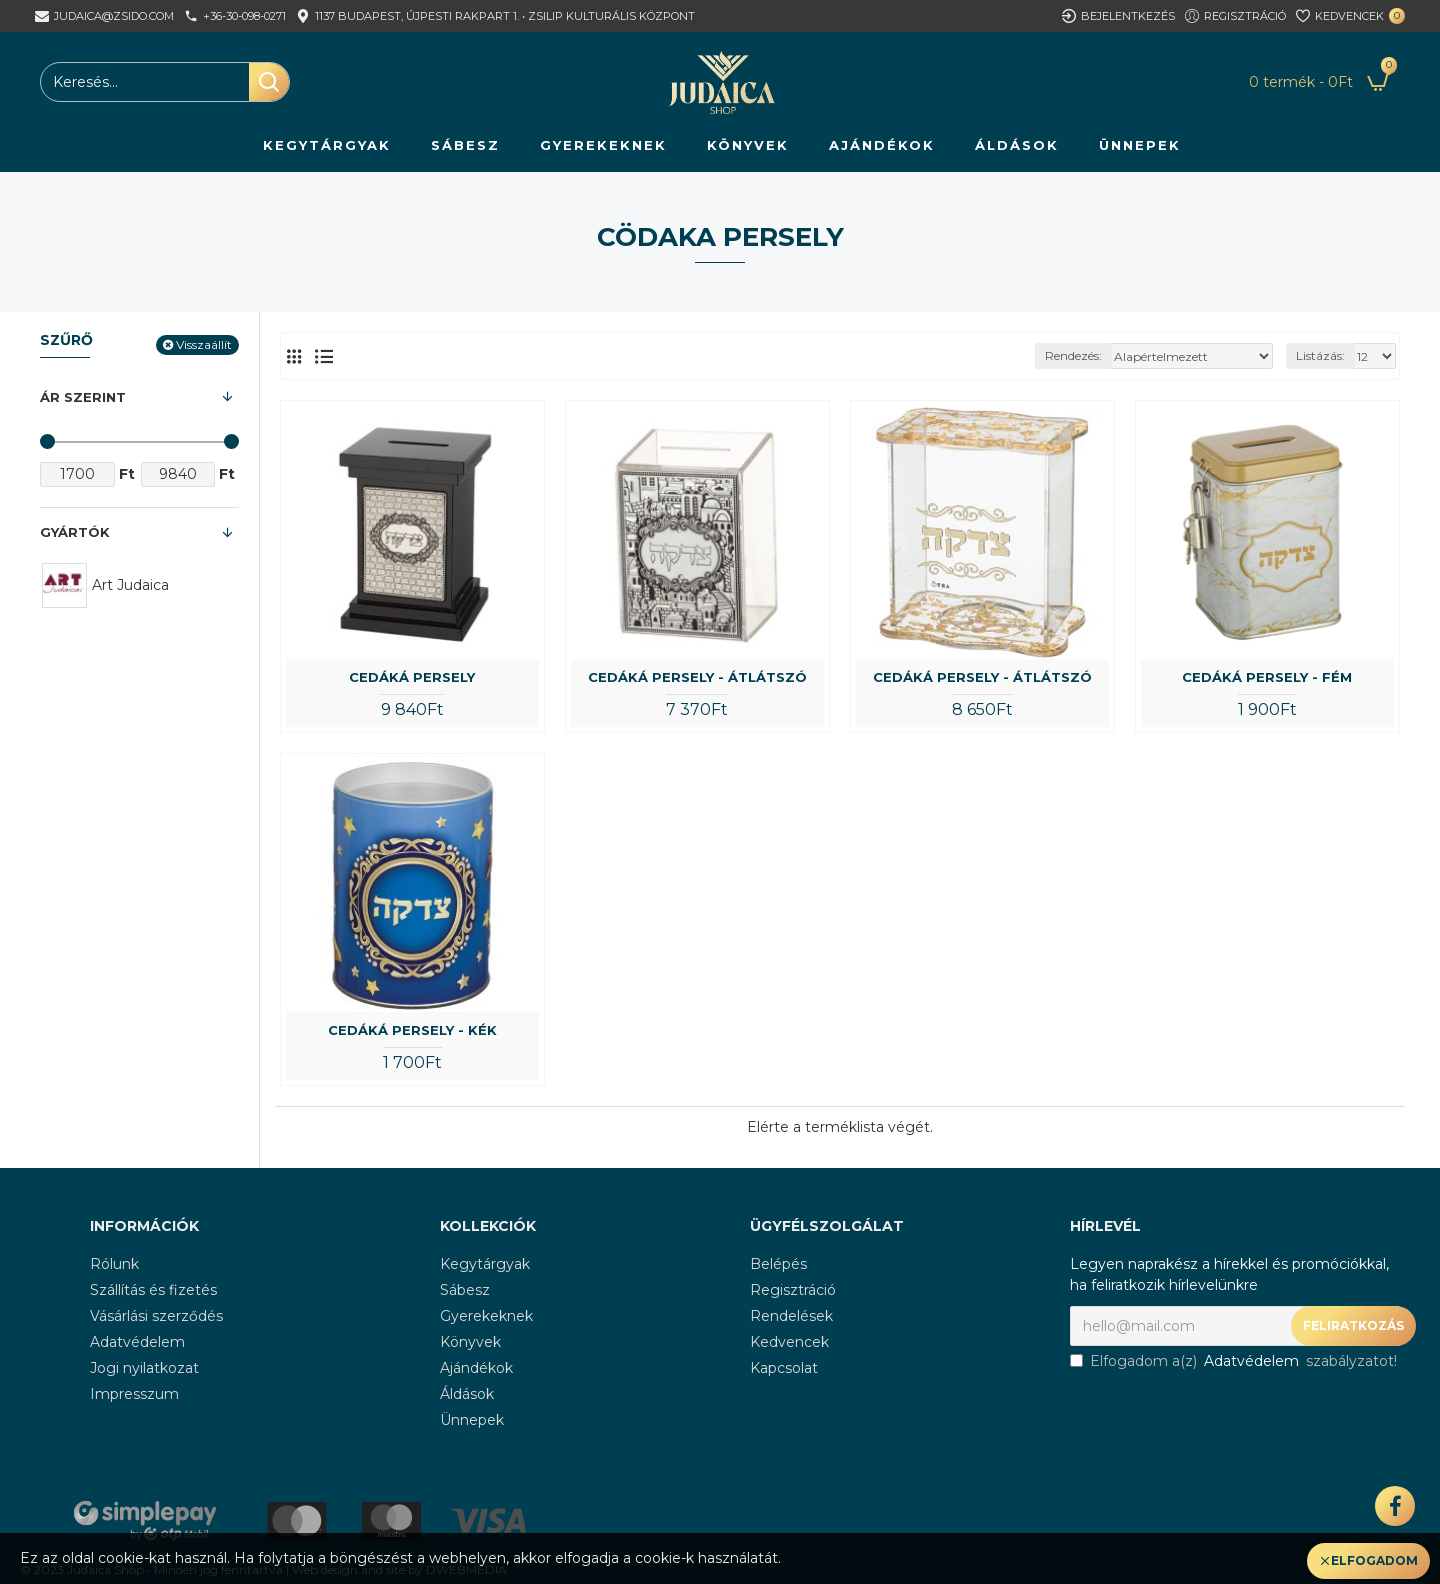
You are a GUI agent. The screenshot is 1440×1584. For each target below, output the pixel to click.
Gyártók (75, 532)
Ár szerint (83, 397)
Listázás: (1320, 355)
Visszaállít (204, 344)
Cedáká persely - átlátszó (697, 677)
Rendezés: (1073, 355)
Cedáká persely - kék (412, 1030)
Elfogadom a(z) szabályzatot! (1233, 1361)
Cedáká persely (412, 677)
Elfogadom (1374, 1560)
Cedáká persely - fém (1267, 677)
